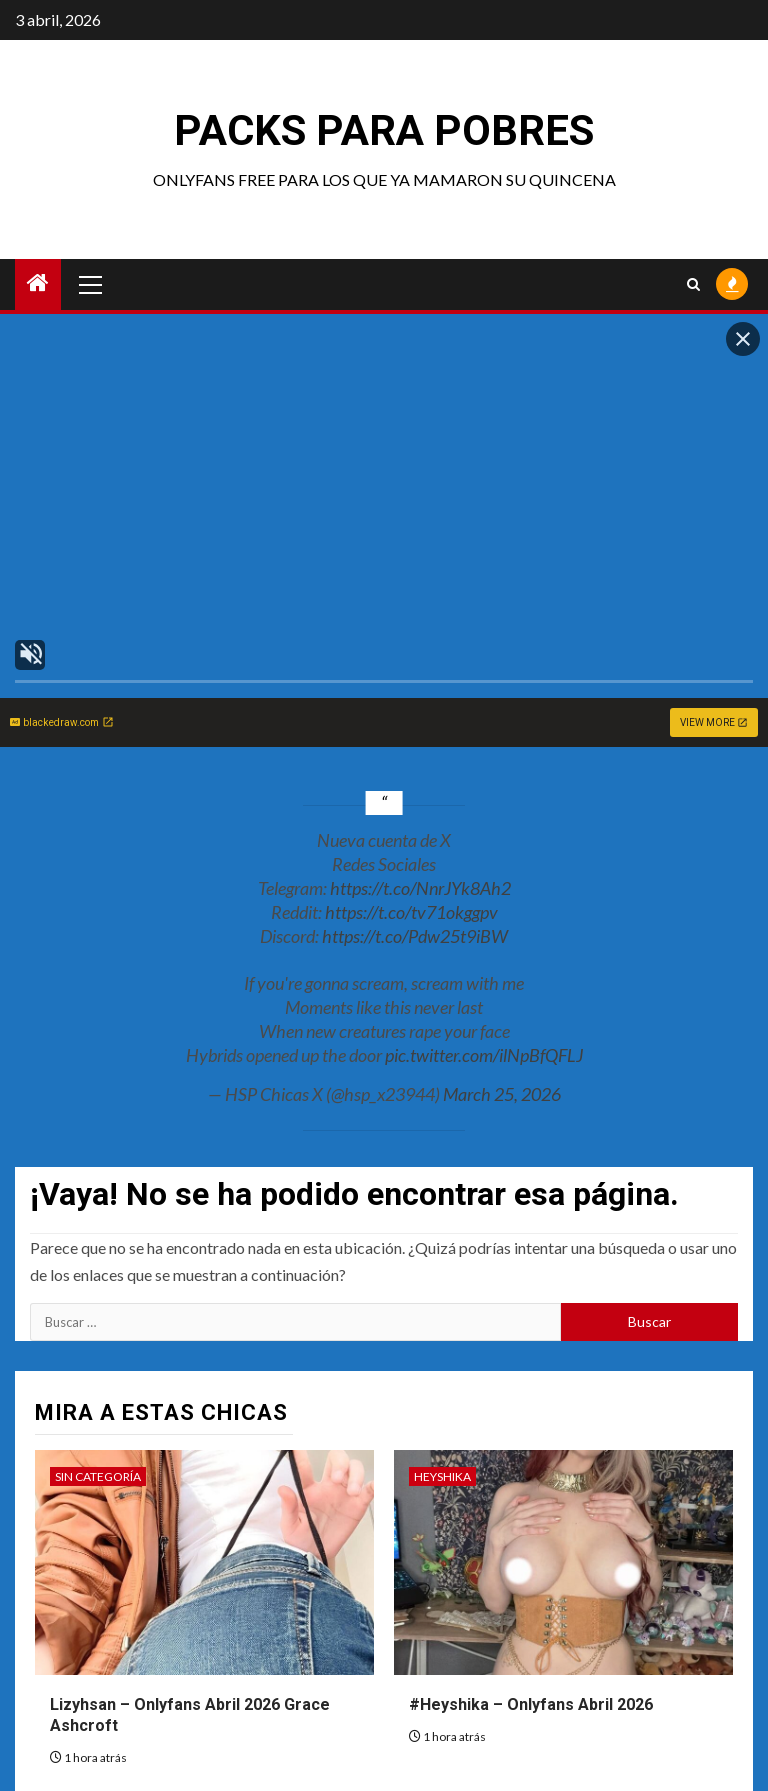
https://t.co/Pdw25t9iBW (415, 936)
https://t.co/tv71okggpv (411, 912)
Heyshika (442, 1476)
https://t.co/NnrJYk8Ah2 (420, 888)
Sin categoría (98, 1476)
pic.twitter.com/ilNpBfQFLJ (484, 1055)
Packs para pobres (384, 130)
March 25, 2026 (502, 1094)
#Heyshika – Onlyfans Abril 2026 (531, 1704)
